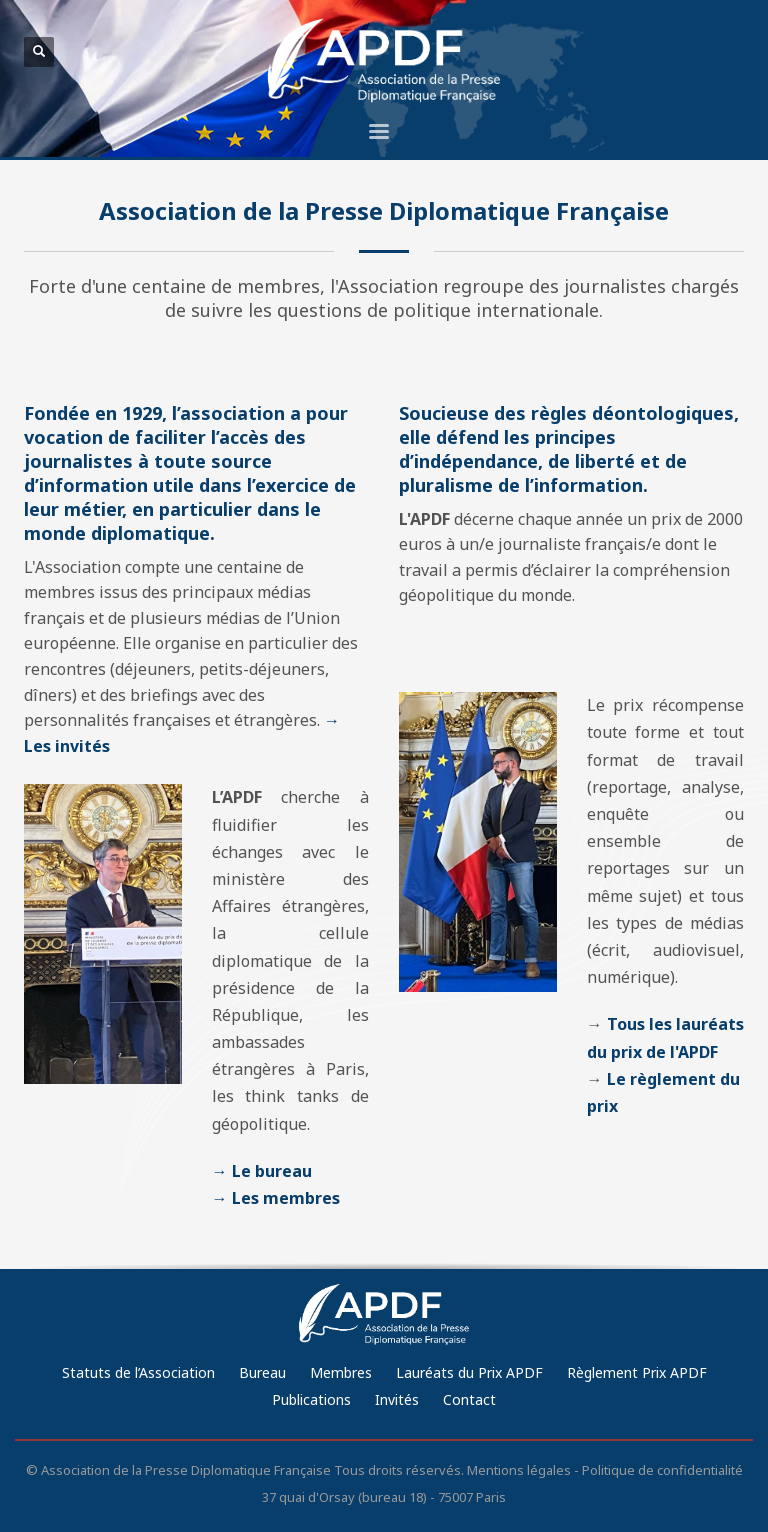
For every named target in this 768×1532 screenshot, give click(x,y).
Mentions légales (519, 1470)
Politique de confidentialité (662, 1470)
